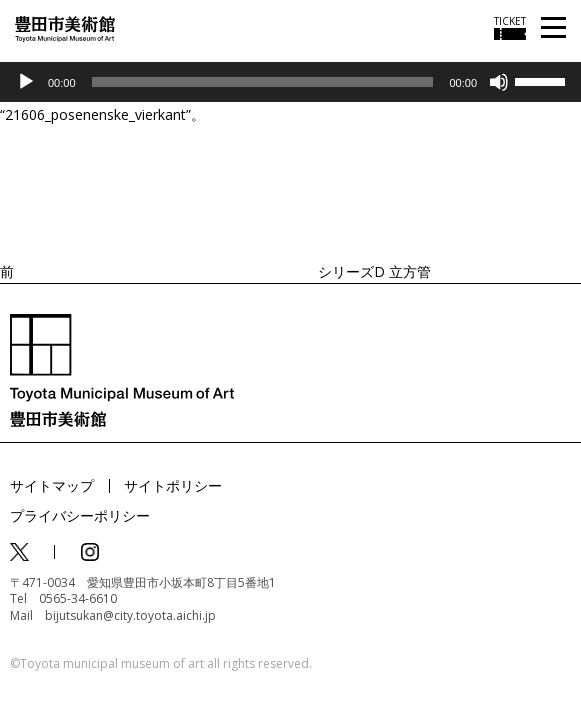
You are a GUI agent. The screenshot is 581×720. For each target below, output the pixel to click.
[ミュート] (499, 82)
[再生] (26, 82)
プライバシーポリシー (80, 515)
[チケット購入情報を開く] (510, 28)
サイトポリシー (173, 485)
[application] (290, 82)
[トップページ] (65, 27)
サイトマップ (52, 485)
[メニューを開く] (553, 28)
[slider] (263, 82)
